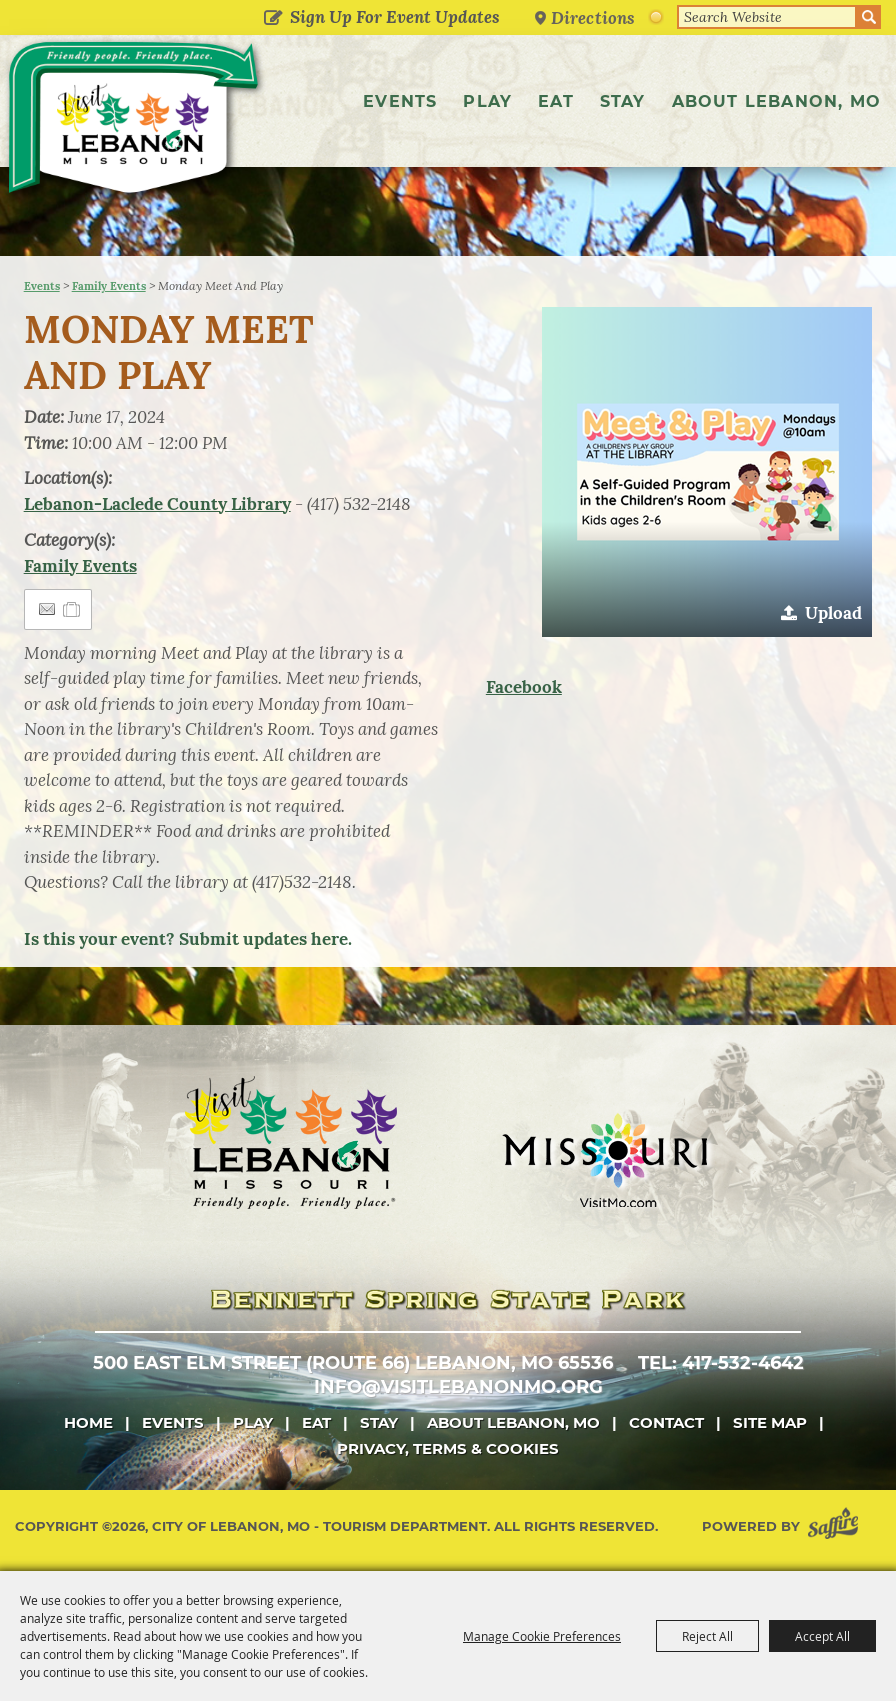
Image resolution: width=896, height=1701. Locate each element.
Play (487, 101)
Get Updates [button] (272, 19)
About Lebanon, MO (776, 101)
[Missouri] (604, 1160)
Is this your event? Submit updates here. (188, 939)
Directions (593, 17)
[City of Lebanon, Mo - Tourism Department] (135, 122)
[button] (707, 472)
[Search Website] (767, 17)
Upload (833, 613)
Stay (623, 101)
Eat (556, 101)
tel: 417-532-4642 (721, 1363)
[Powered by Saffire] (837, 1526)
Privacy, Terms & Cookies (448, 1448)
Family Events (109, 286)
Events (400, 101)
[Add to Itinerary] (72, 609)
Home (88, 1422)
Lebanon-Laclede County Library (157, 504)
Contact (666, 1422)
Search (869, 17)
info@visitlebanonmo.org (458, 1387)
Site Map (770, 1422)
